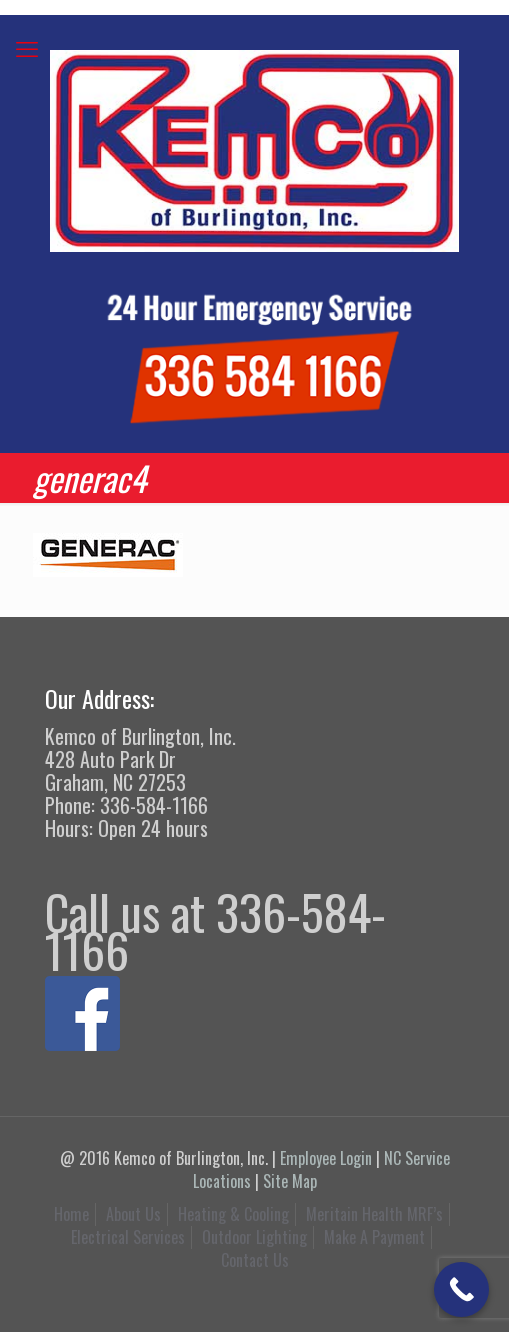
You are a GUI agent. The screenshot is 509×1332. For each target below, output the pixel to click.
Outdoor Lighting (254, 1237)
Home (71, 1214)
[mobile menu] (27, 47)
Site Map (290, 1181)
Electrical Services (128, 1237)
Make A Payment (374, 1237)
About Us (133, 1214)
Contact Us (255, 1260)
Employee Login (326, 1158)
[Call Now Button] (461, 1289)
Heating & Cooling (233, 1214)
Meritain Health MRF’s (374, 1214)
